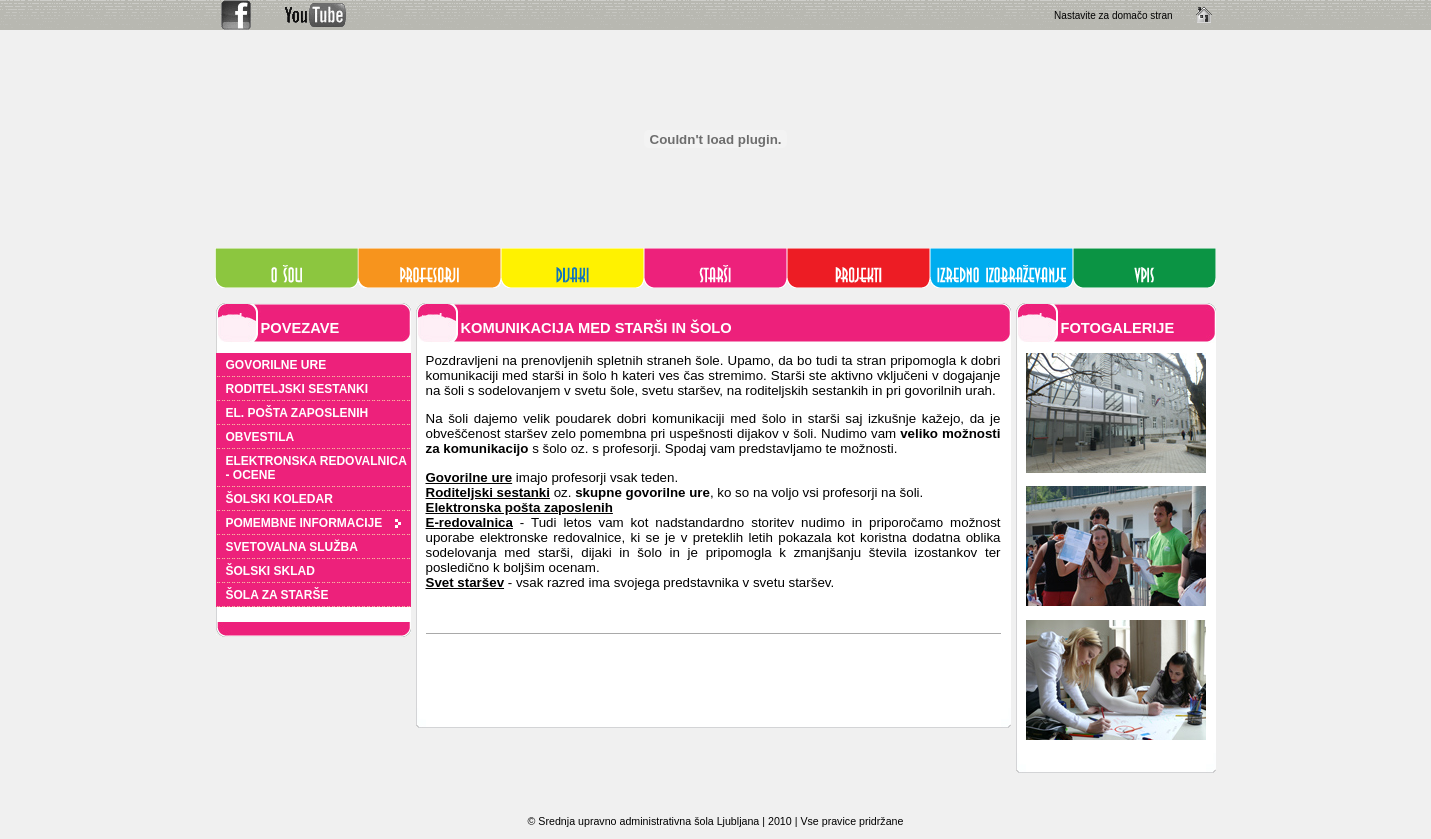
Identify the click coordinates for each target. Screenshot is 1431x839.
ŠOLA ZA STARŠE (277, 595)
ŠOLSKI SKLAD (270, 571)
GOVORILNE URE (276, 365)
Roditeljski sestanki (488, 492)
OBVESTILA (260, 437)
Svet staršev (465, 582)
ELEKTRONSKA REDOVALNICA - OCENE (316, 468)
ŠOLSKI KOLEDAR (279, 499)
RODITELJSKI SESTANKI (297, 389)
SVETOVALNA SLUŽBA (292, 547)
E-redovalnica (469, 522)
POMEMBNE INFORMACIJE (313, 523)
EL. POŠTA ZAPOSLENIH (297, 413)
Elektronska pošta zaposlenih (519, 507)
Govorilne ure (469, 477)
